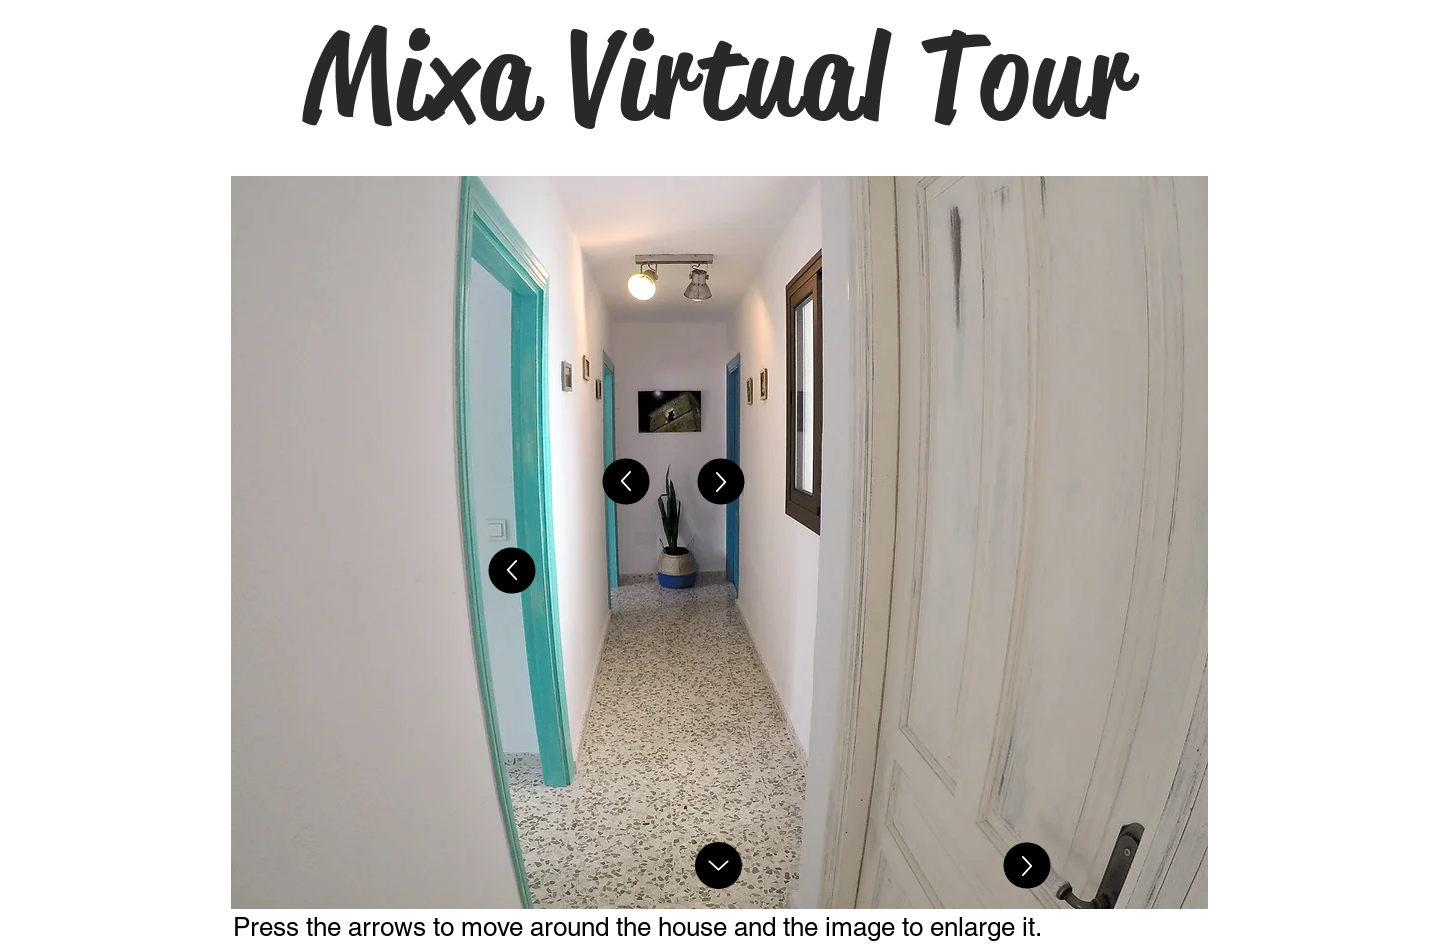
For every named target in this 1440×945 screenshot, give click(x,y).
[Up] (512, 571)
